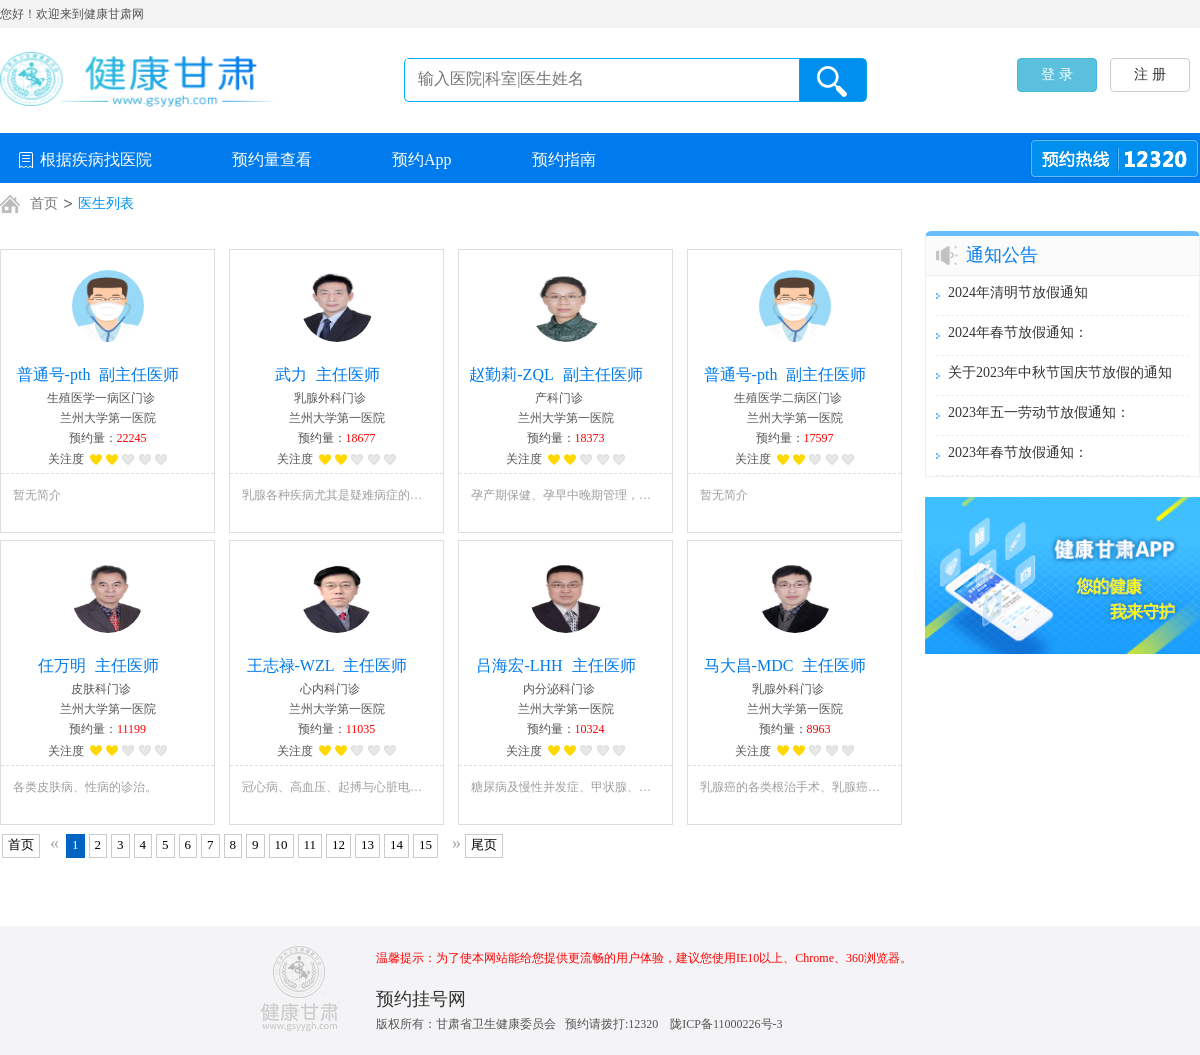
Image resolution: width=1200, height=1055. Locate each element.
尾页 (484, 844)
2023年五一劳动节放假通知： (1039, 412)
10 (281, 844)
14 (396, 844)
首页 (21, 844)
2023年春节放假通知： (1018, 452)
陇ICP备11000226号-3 (726, 1024)
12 (338, 844)
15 (425, 844)
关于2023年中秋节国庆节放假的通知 (1060, 372)
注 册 (1150, 74)
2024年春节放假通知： (1018, 332)
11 (310, 844)
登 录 (1057, 74)
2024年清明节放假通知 (1018, 292)
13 (367, 844)
